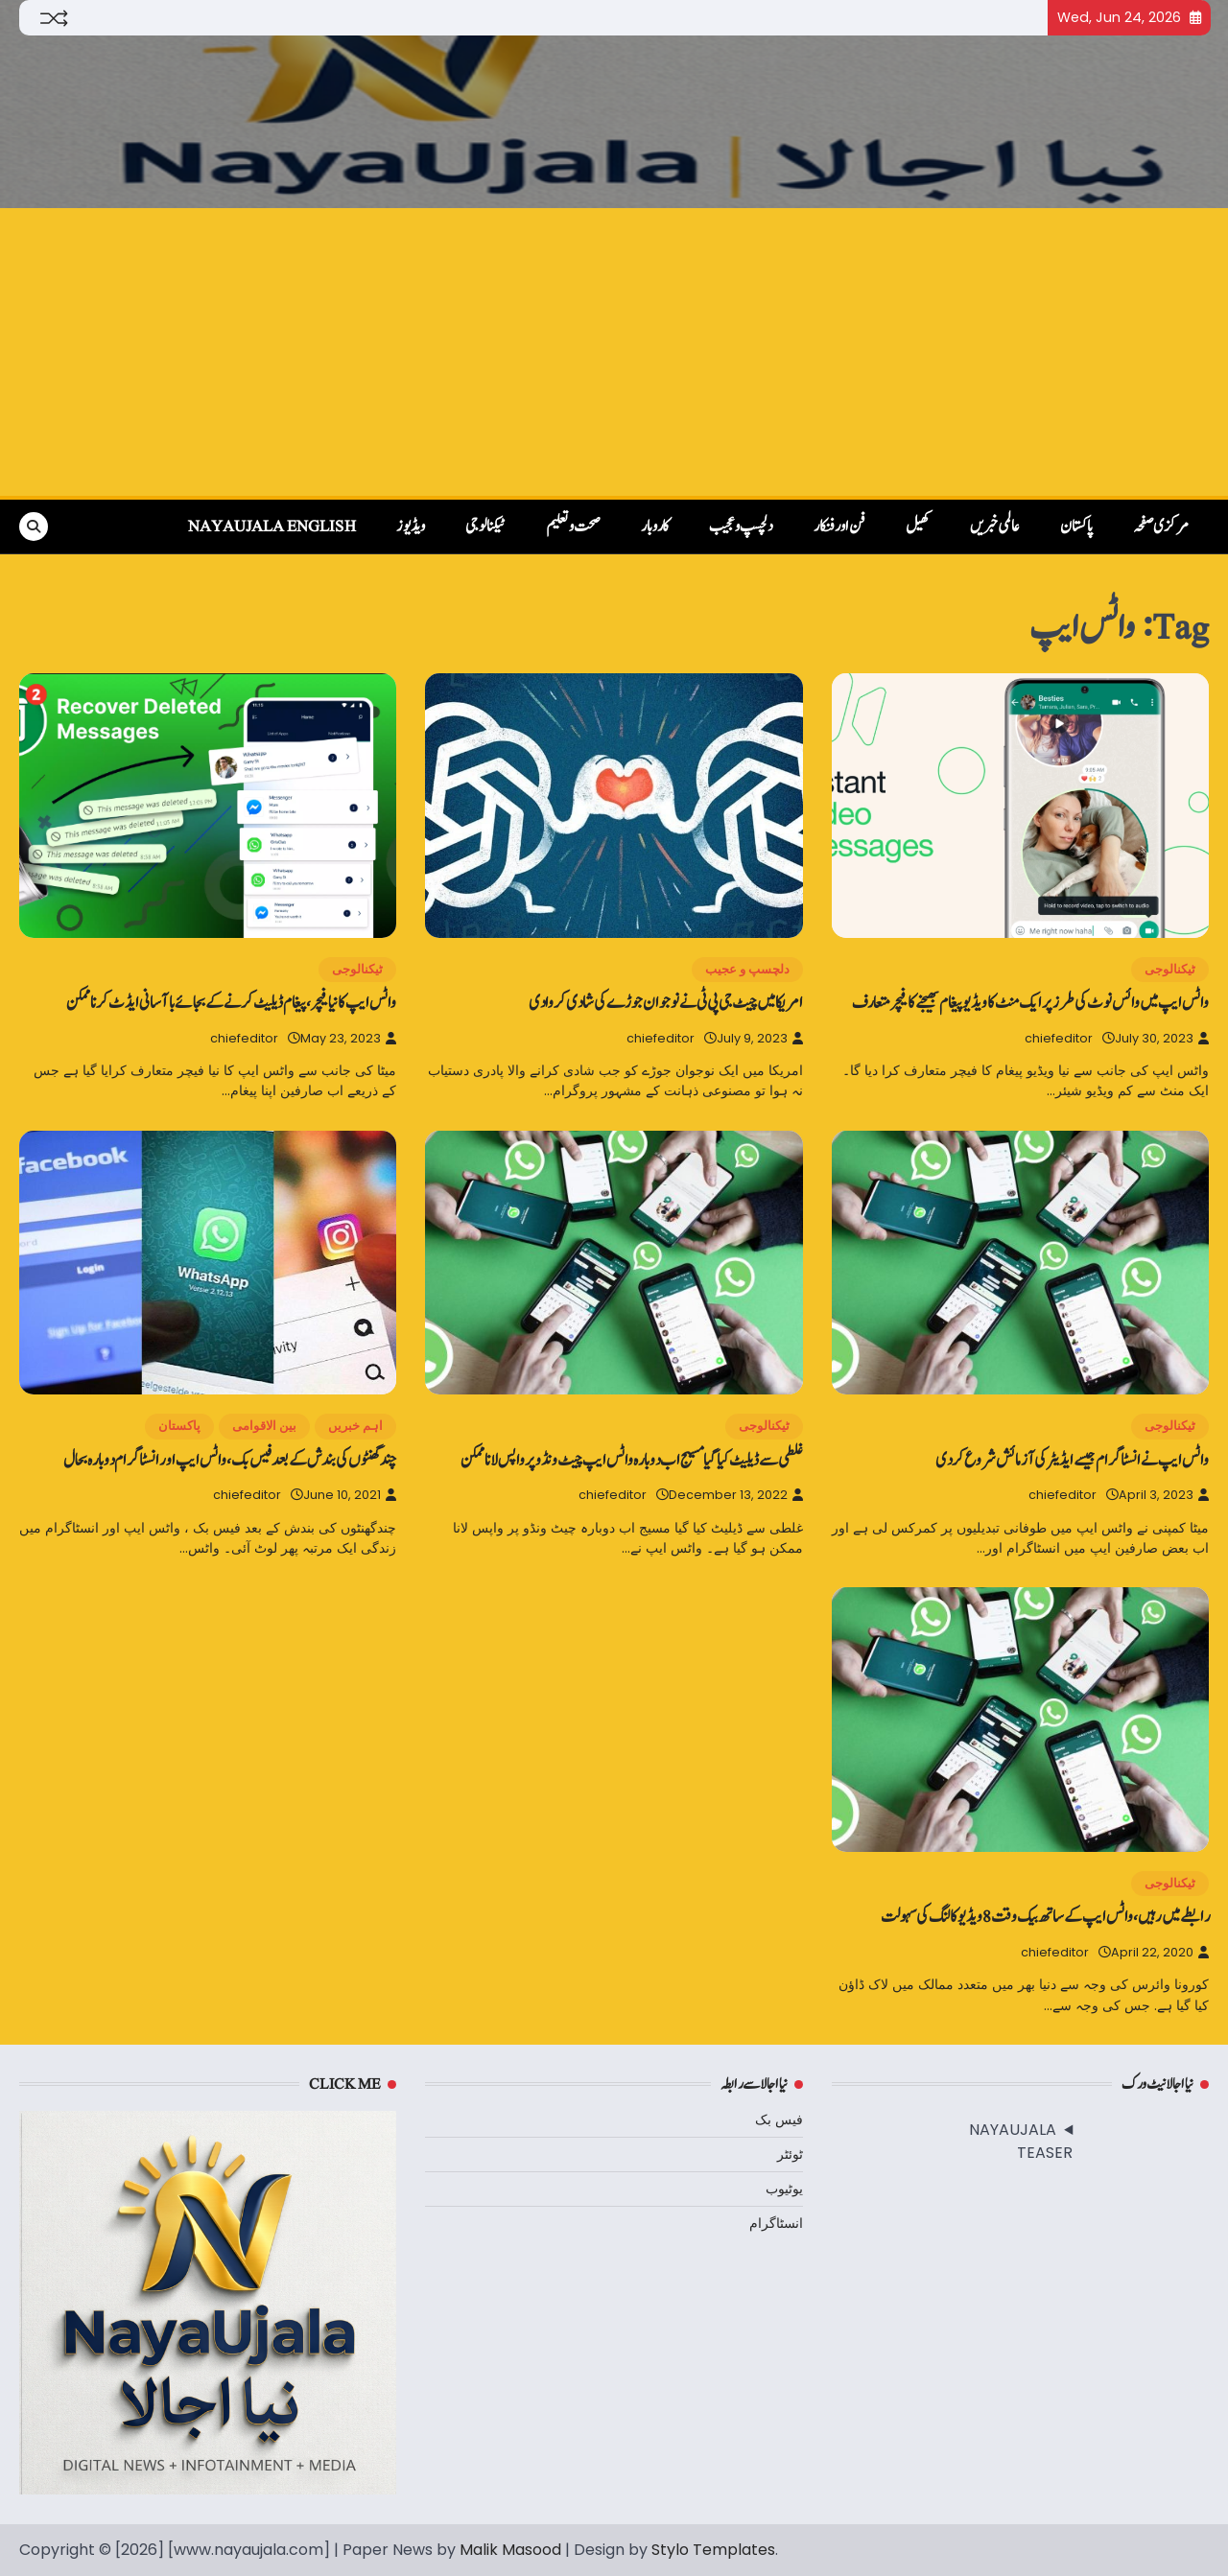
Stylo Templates (713, 2550)
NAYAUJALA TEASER (1021, 2141)
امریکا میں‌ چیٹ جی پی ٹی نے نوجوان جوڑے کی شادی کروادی (666, 1003)
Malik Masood (510, 2550)
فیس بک (779, 2119)
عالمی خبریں (995, 526)
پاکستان (1076, 526)
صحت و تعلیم (573, 526)
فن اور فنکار (839, 526)
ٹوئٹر (790, 2154)
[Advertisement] (614, 352)
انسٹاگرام (776, 2223)
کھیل (918, 526)
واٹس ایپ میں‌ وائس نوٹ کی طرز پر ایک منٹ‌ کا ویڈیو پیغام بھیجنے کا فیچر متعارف (1030, 1003)
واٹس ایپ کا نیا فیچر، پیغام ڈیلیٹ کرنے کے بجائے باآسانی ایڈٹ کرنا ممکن (231, 1003)
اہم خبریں (355, 1425)
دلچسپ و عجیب (741, 526)
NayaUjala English (272, 526)
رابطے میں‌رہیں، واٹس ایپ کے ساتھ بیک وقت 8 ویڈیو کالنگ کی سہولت (1045, 1917)
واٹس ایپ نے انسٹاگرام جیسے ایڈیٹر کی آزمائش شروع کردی (1072, 1460)
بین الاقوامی (264, 1425)
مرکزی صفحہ (1161, 526)
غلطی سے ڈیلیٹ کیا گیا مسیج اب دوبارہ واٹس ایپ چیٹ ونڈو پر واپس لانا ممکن (631, 1460)
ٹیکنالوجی (485, 526)
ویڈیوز (410, 526)
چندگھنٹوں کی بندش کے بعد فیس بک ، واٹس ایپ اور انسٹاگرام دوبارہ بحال (229, 1460)
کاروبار (655, 526)
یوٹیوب (784, 2188)
